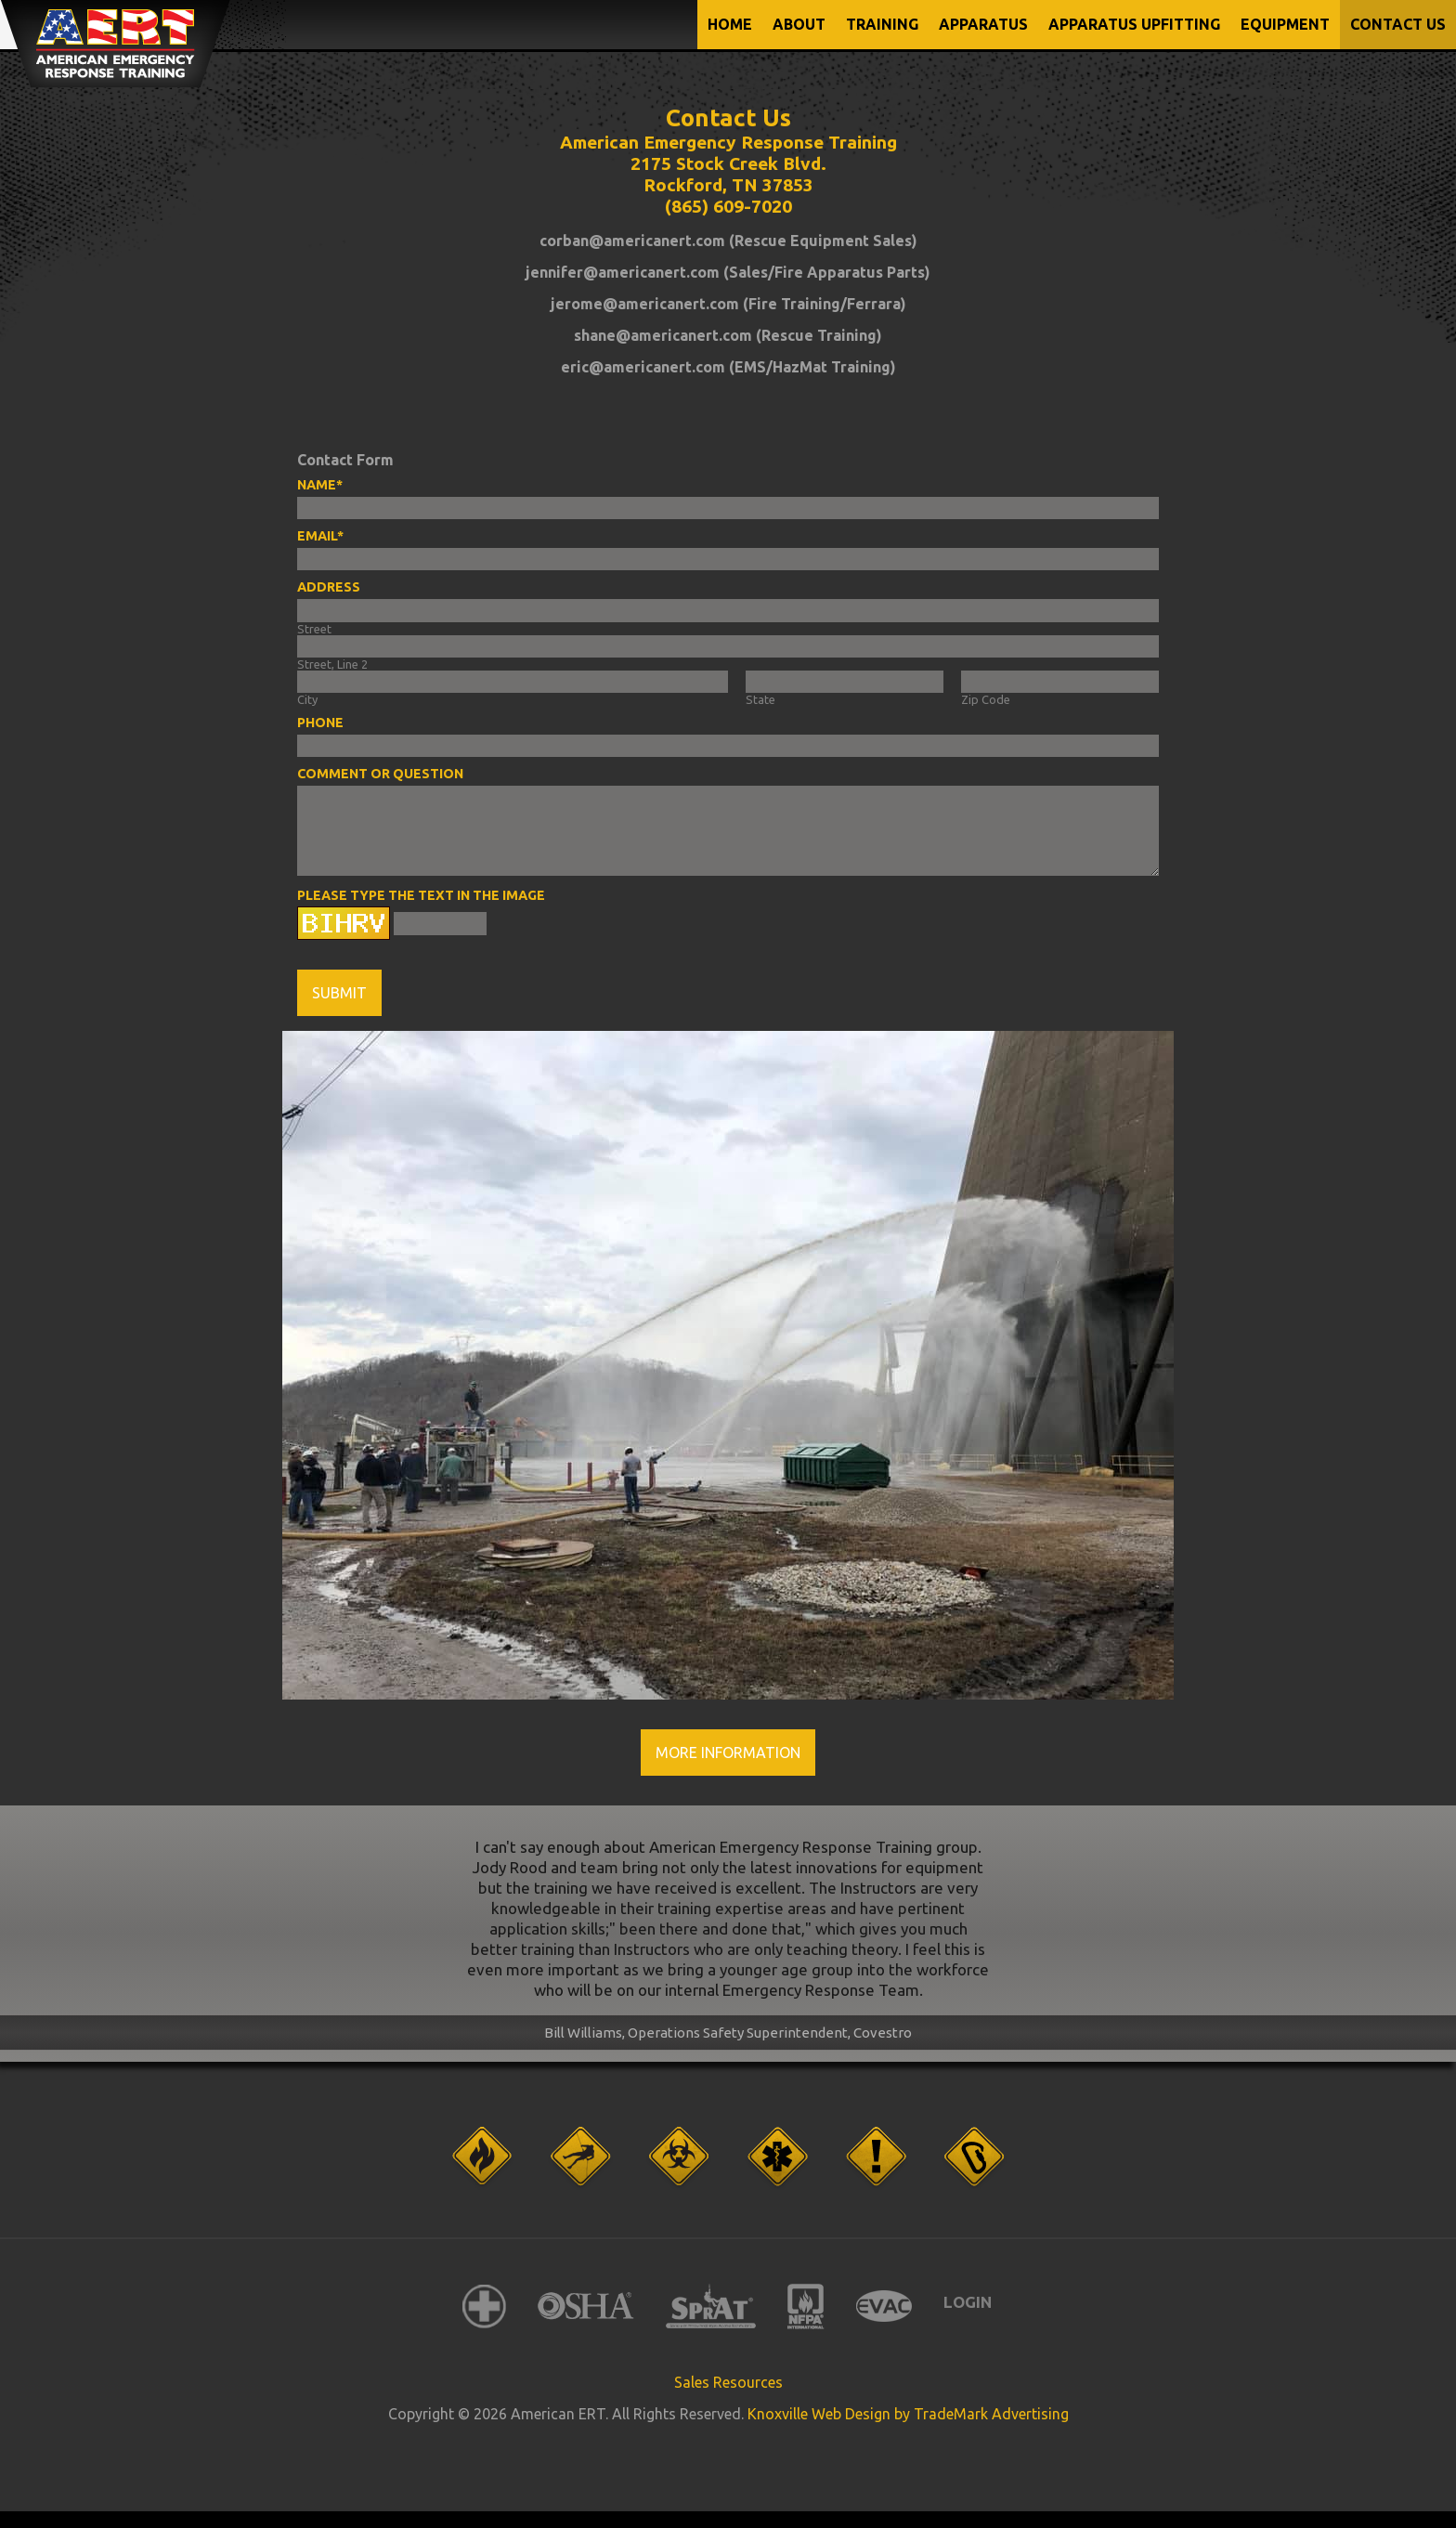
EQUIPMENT (1285, 24)
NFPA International (806, 2306)
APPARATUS (983, 24)
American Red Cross (484, 2306)
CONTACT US (1398, 24)
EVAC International (884, 2306)
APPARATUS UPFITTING (1134, 24)
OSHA (586, 2306)
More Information (728, 1752)
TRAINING (882, 24)
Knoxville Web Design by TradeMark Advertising (908, 2413)
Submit (339, 992)
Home (730, 24)
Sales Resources (728, 2382)
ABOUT (799, 24)
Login (967, 2302)
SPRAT (711, 2306)
